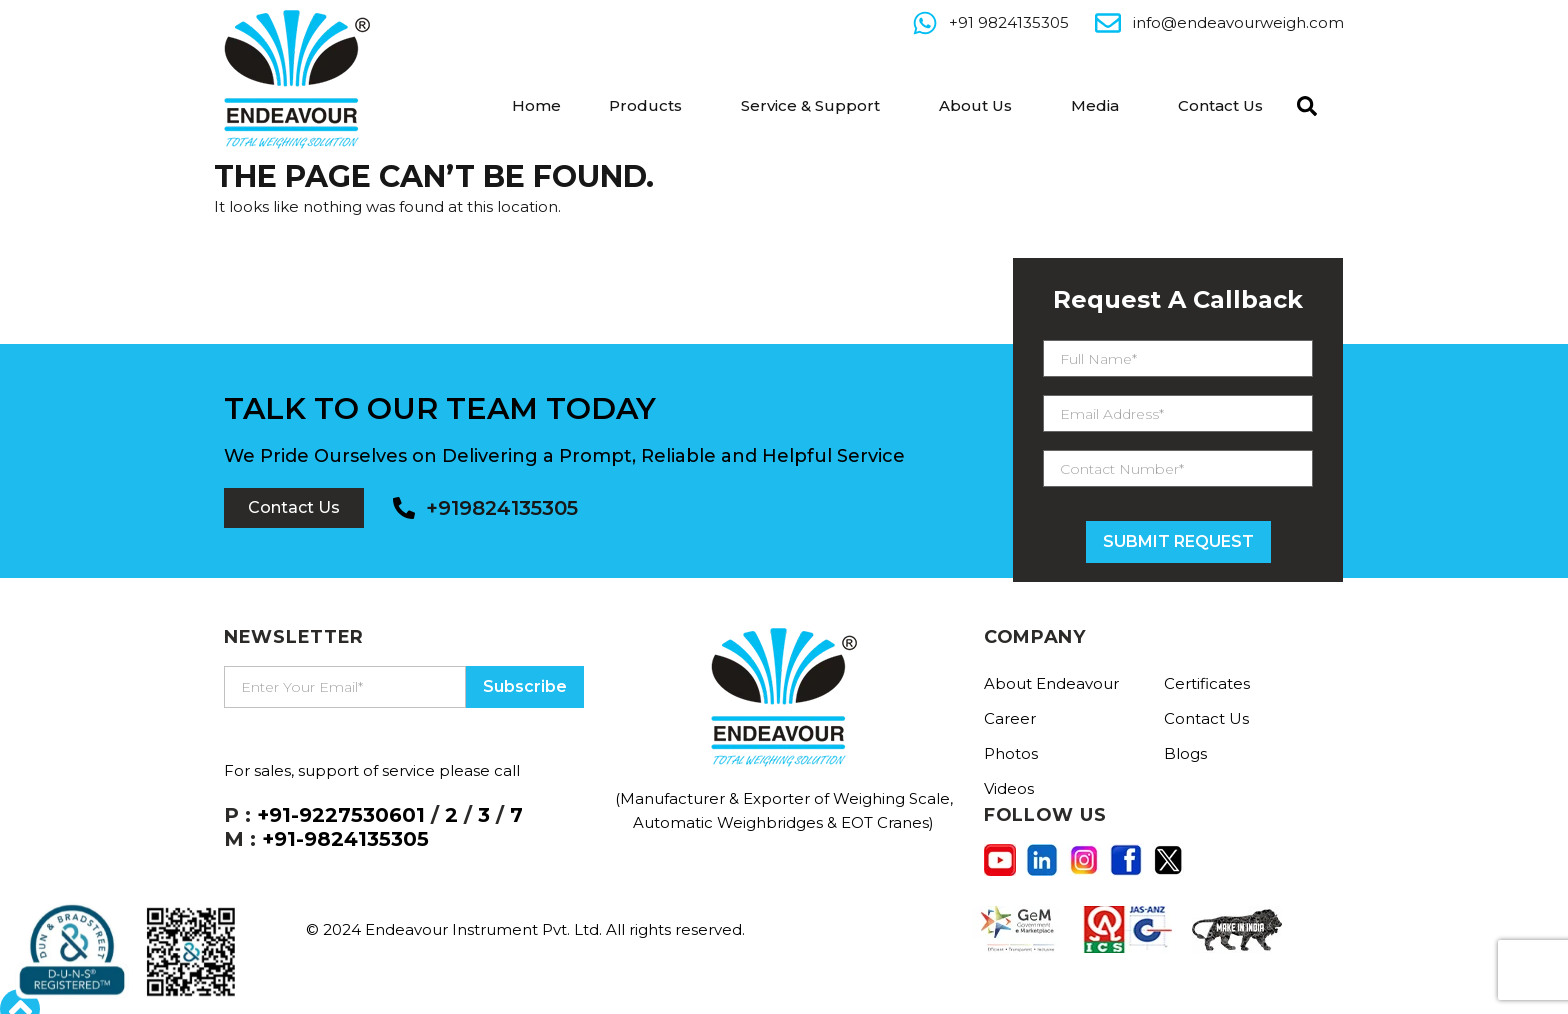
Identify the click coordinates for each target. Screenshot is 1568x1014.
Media (1095, 105)
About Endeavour (1051, 683)
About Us (975, 105)
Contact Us (1220, 105)
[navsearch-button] (1302, 104)
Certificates (1207, 683)
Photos (1011, 753)
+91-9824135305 (345, 839)
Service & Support (810, 105)
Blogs (1185, 753)
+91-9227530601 (341, 815)
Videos (1009, 788)
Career (1010, 718)
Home (536, 105)
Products (645, 105)
